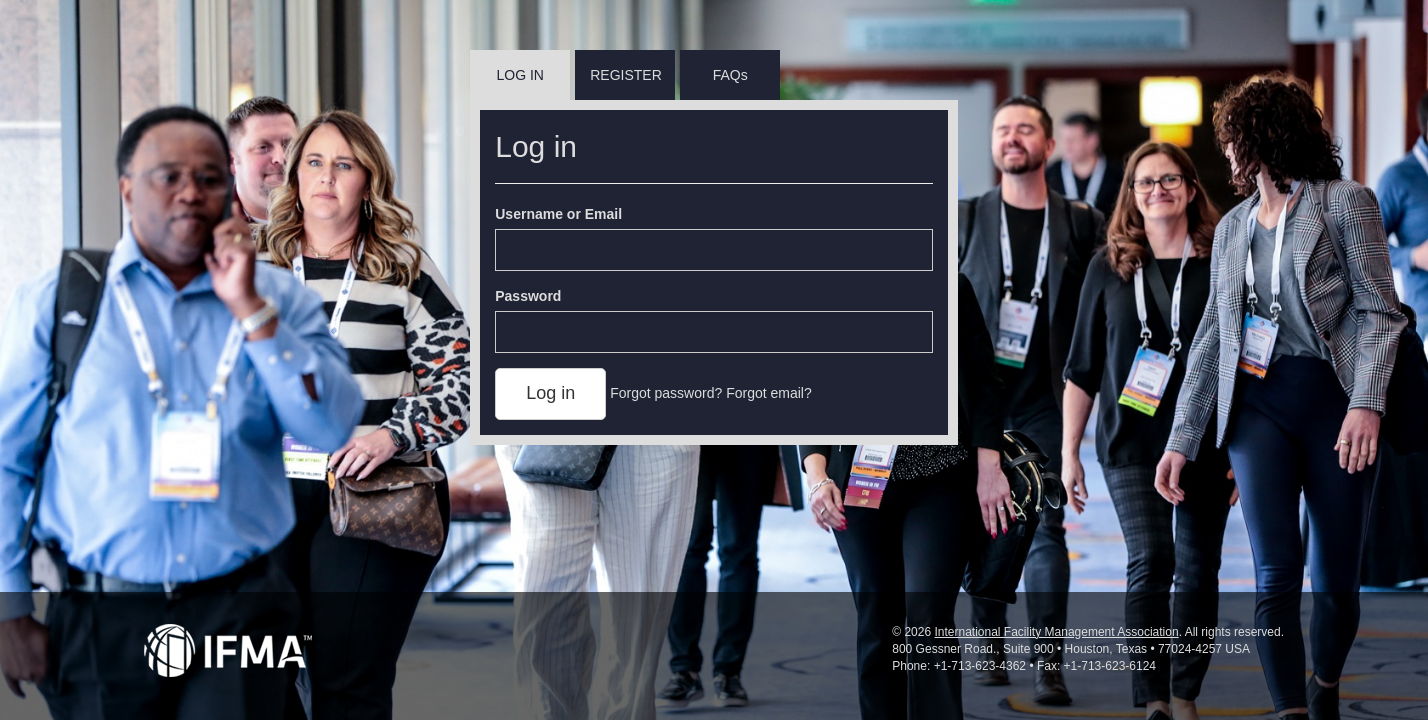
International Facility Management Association (1056, 632)
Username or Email (558, 214)
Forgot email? (769, 393)
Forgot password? (666, 393)
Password (528, 296)
